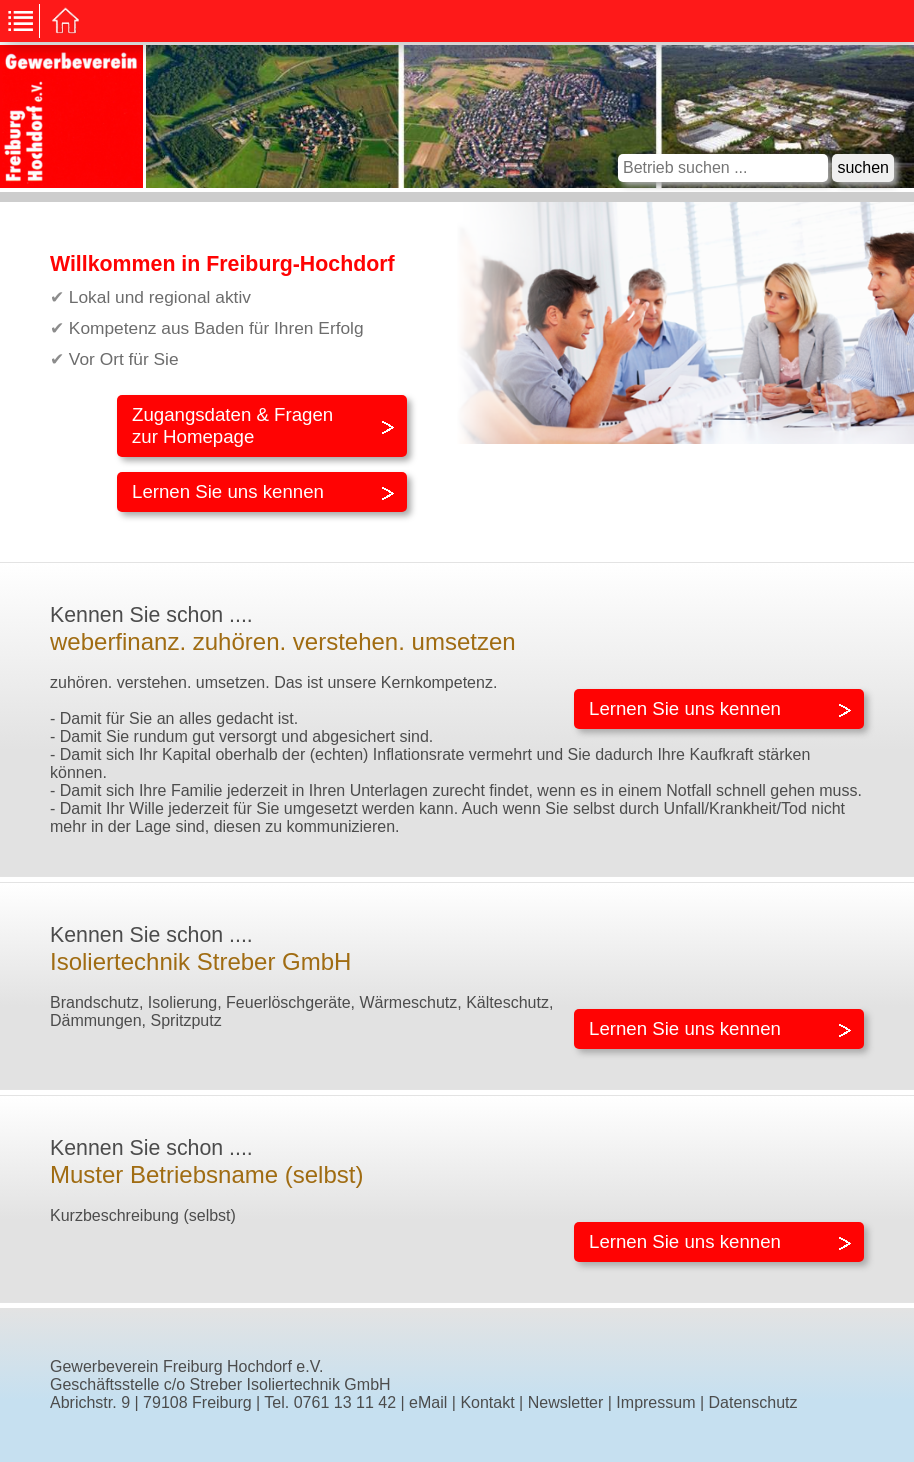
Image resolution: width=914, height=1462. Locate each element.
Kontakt (487, 1402)
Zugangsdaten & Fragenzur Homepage (232, 425)
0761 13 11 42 (345, 1402)
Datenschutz (753, 1402)
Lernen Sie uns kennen (228, 491)
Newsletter (566, 1402)
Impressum (655, 1402)
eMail (428, 1402)
